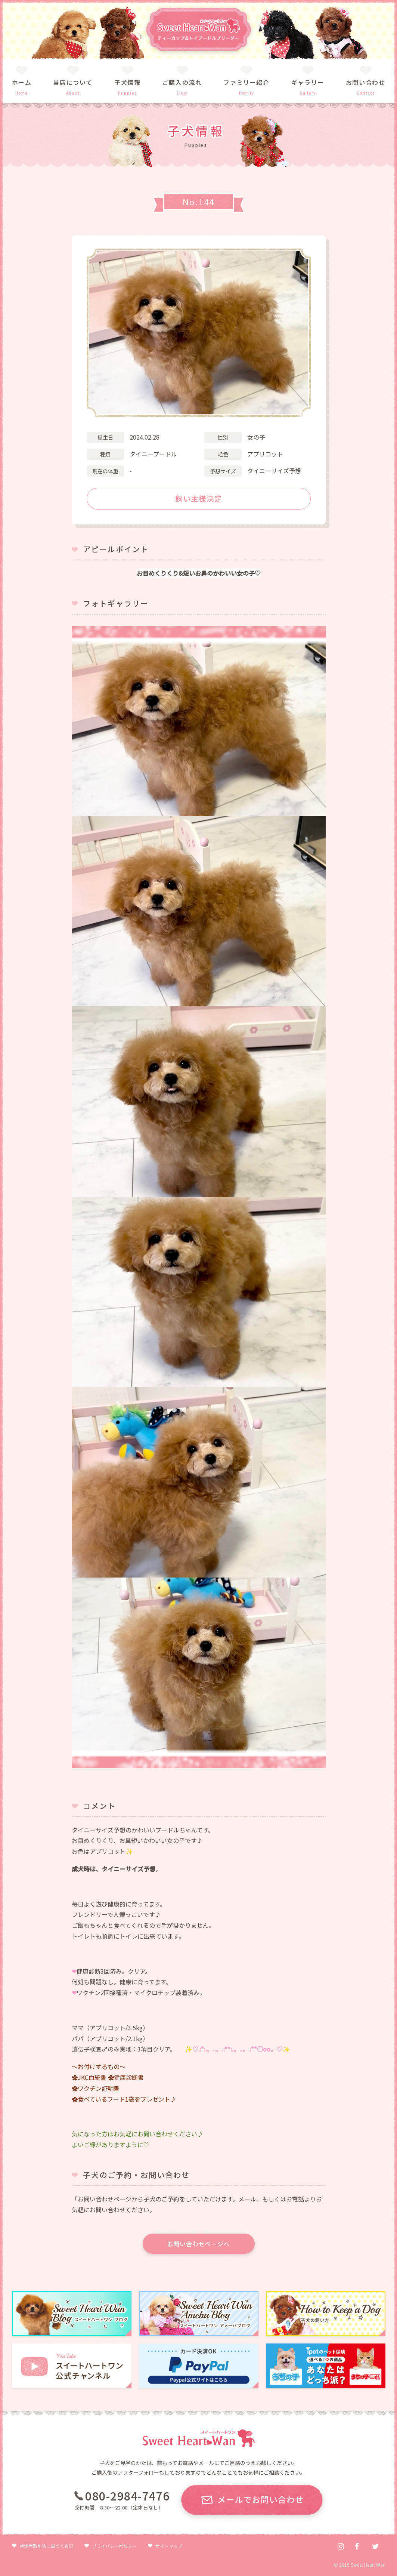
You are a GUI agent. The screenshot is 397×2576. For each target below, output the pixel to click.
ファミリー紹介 (246, 82)
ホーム (22, 82)
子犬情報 (127, 82)
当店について (73, 82)
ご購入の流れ (182, 82)
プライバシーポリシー (114, 2546)
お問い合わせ (365, 82)
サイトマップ (168, 2546)
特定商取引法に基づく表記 (46, 2546)
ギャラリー (307, 82)
